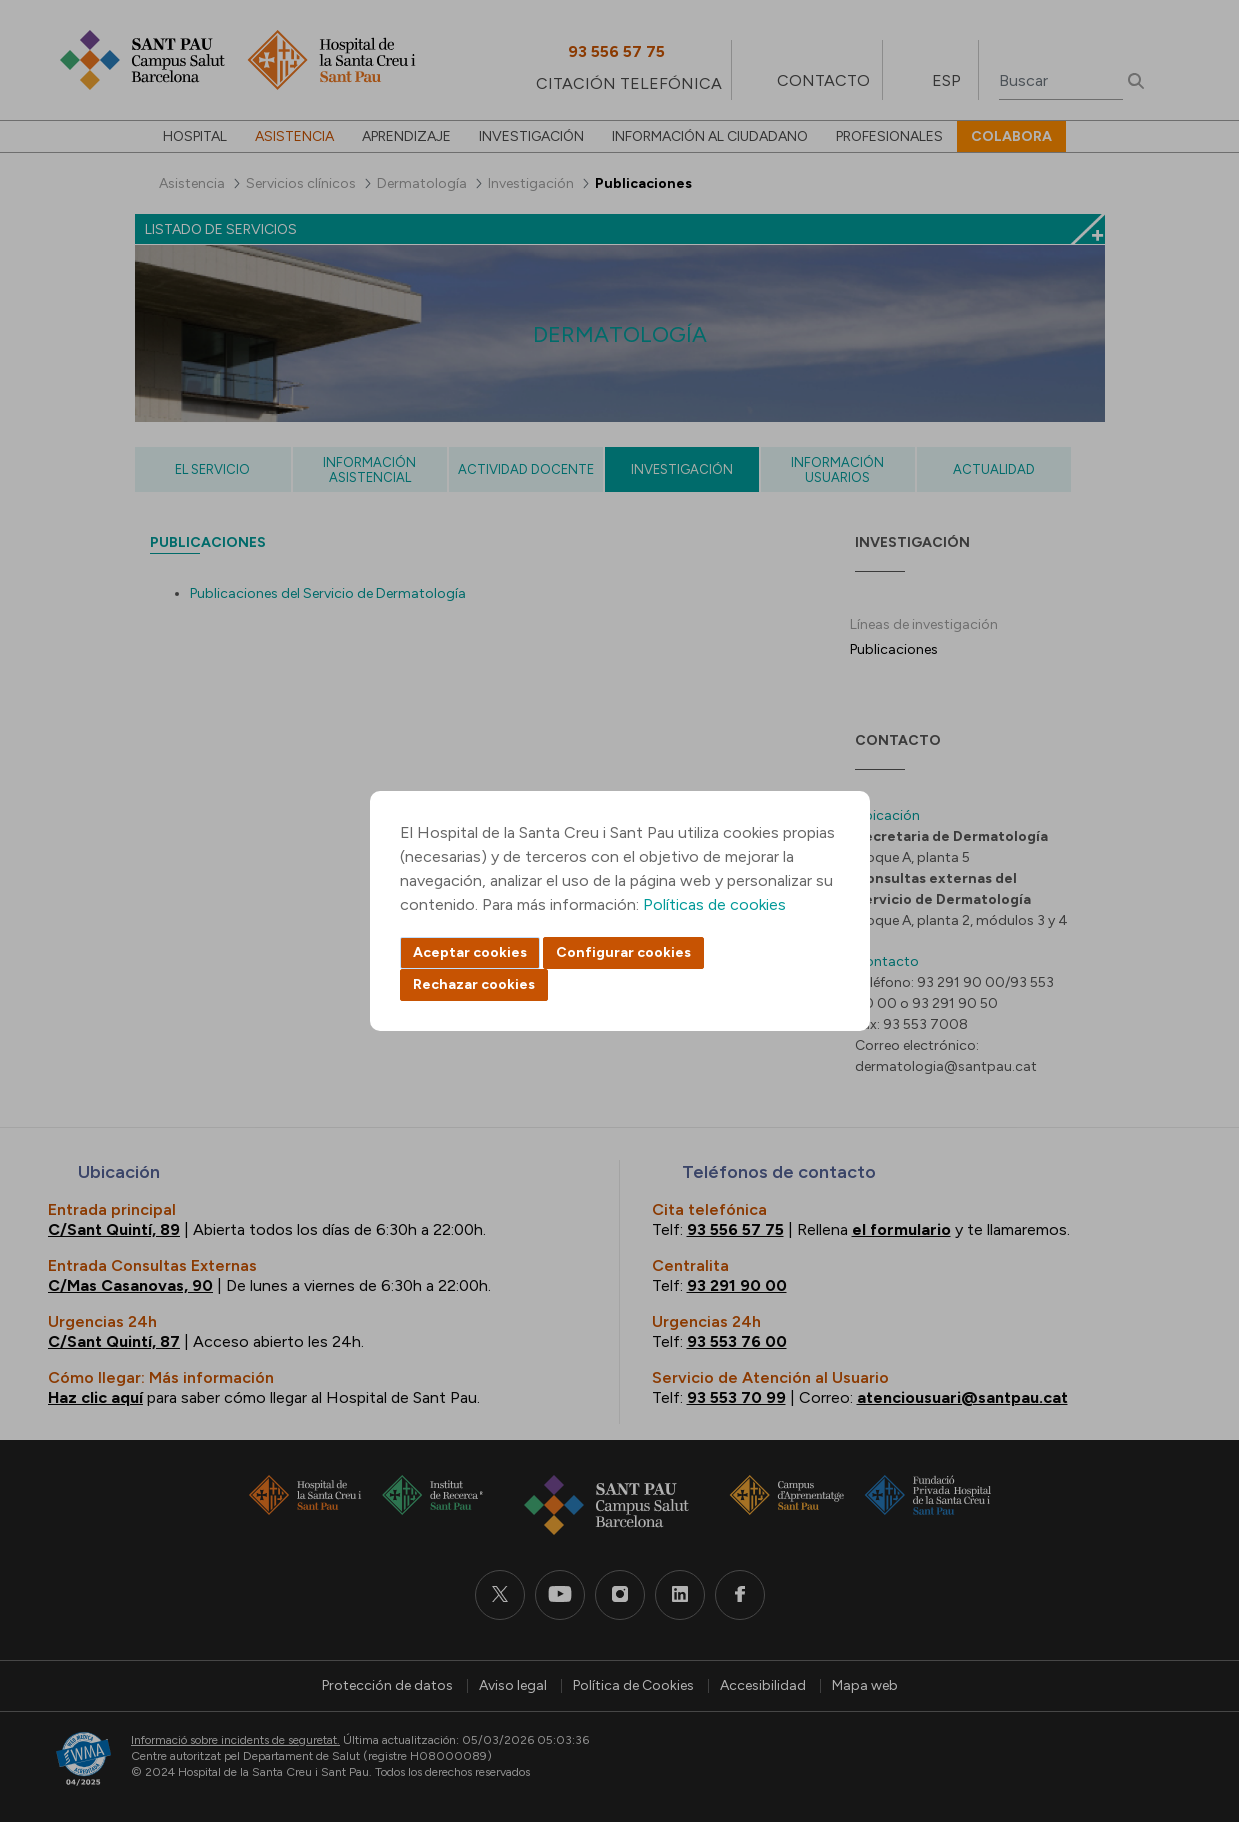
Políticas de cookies (714, 904)
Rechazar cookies (474, 984)
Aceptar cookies (470, 952)
